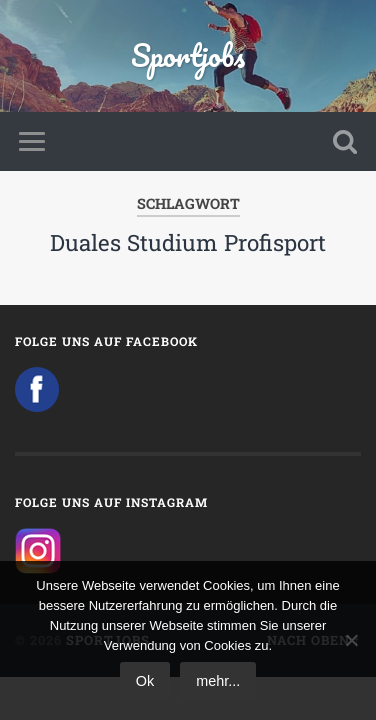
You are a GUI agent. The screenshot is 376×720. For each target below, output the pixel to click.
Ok (145, 681)
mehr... (218, 681)
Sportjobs (188, 55)
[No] (351, 640)
